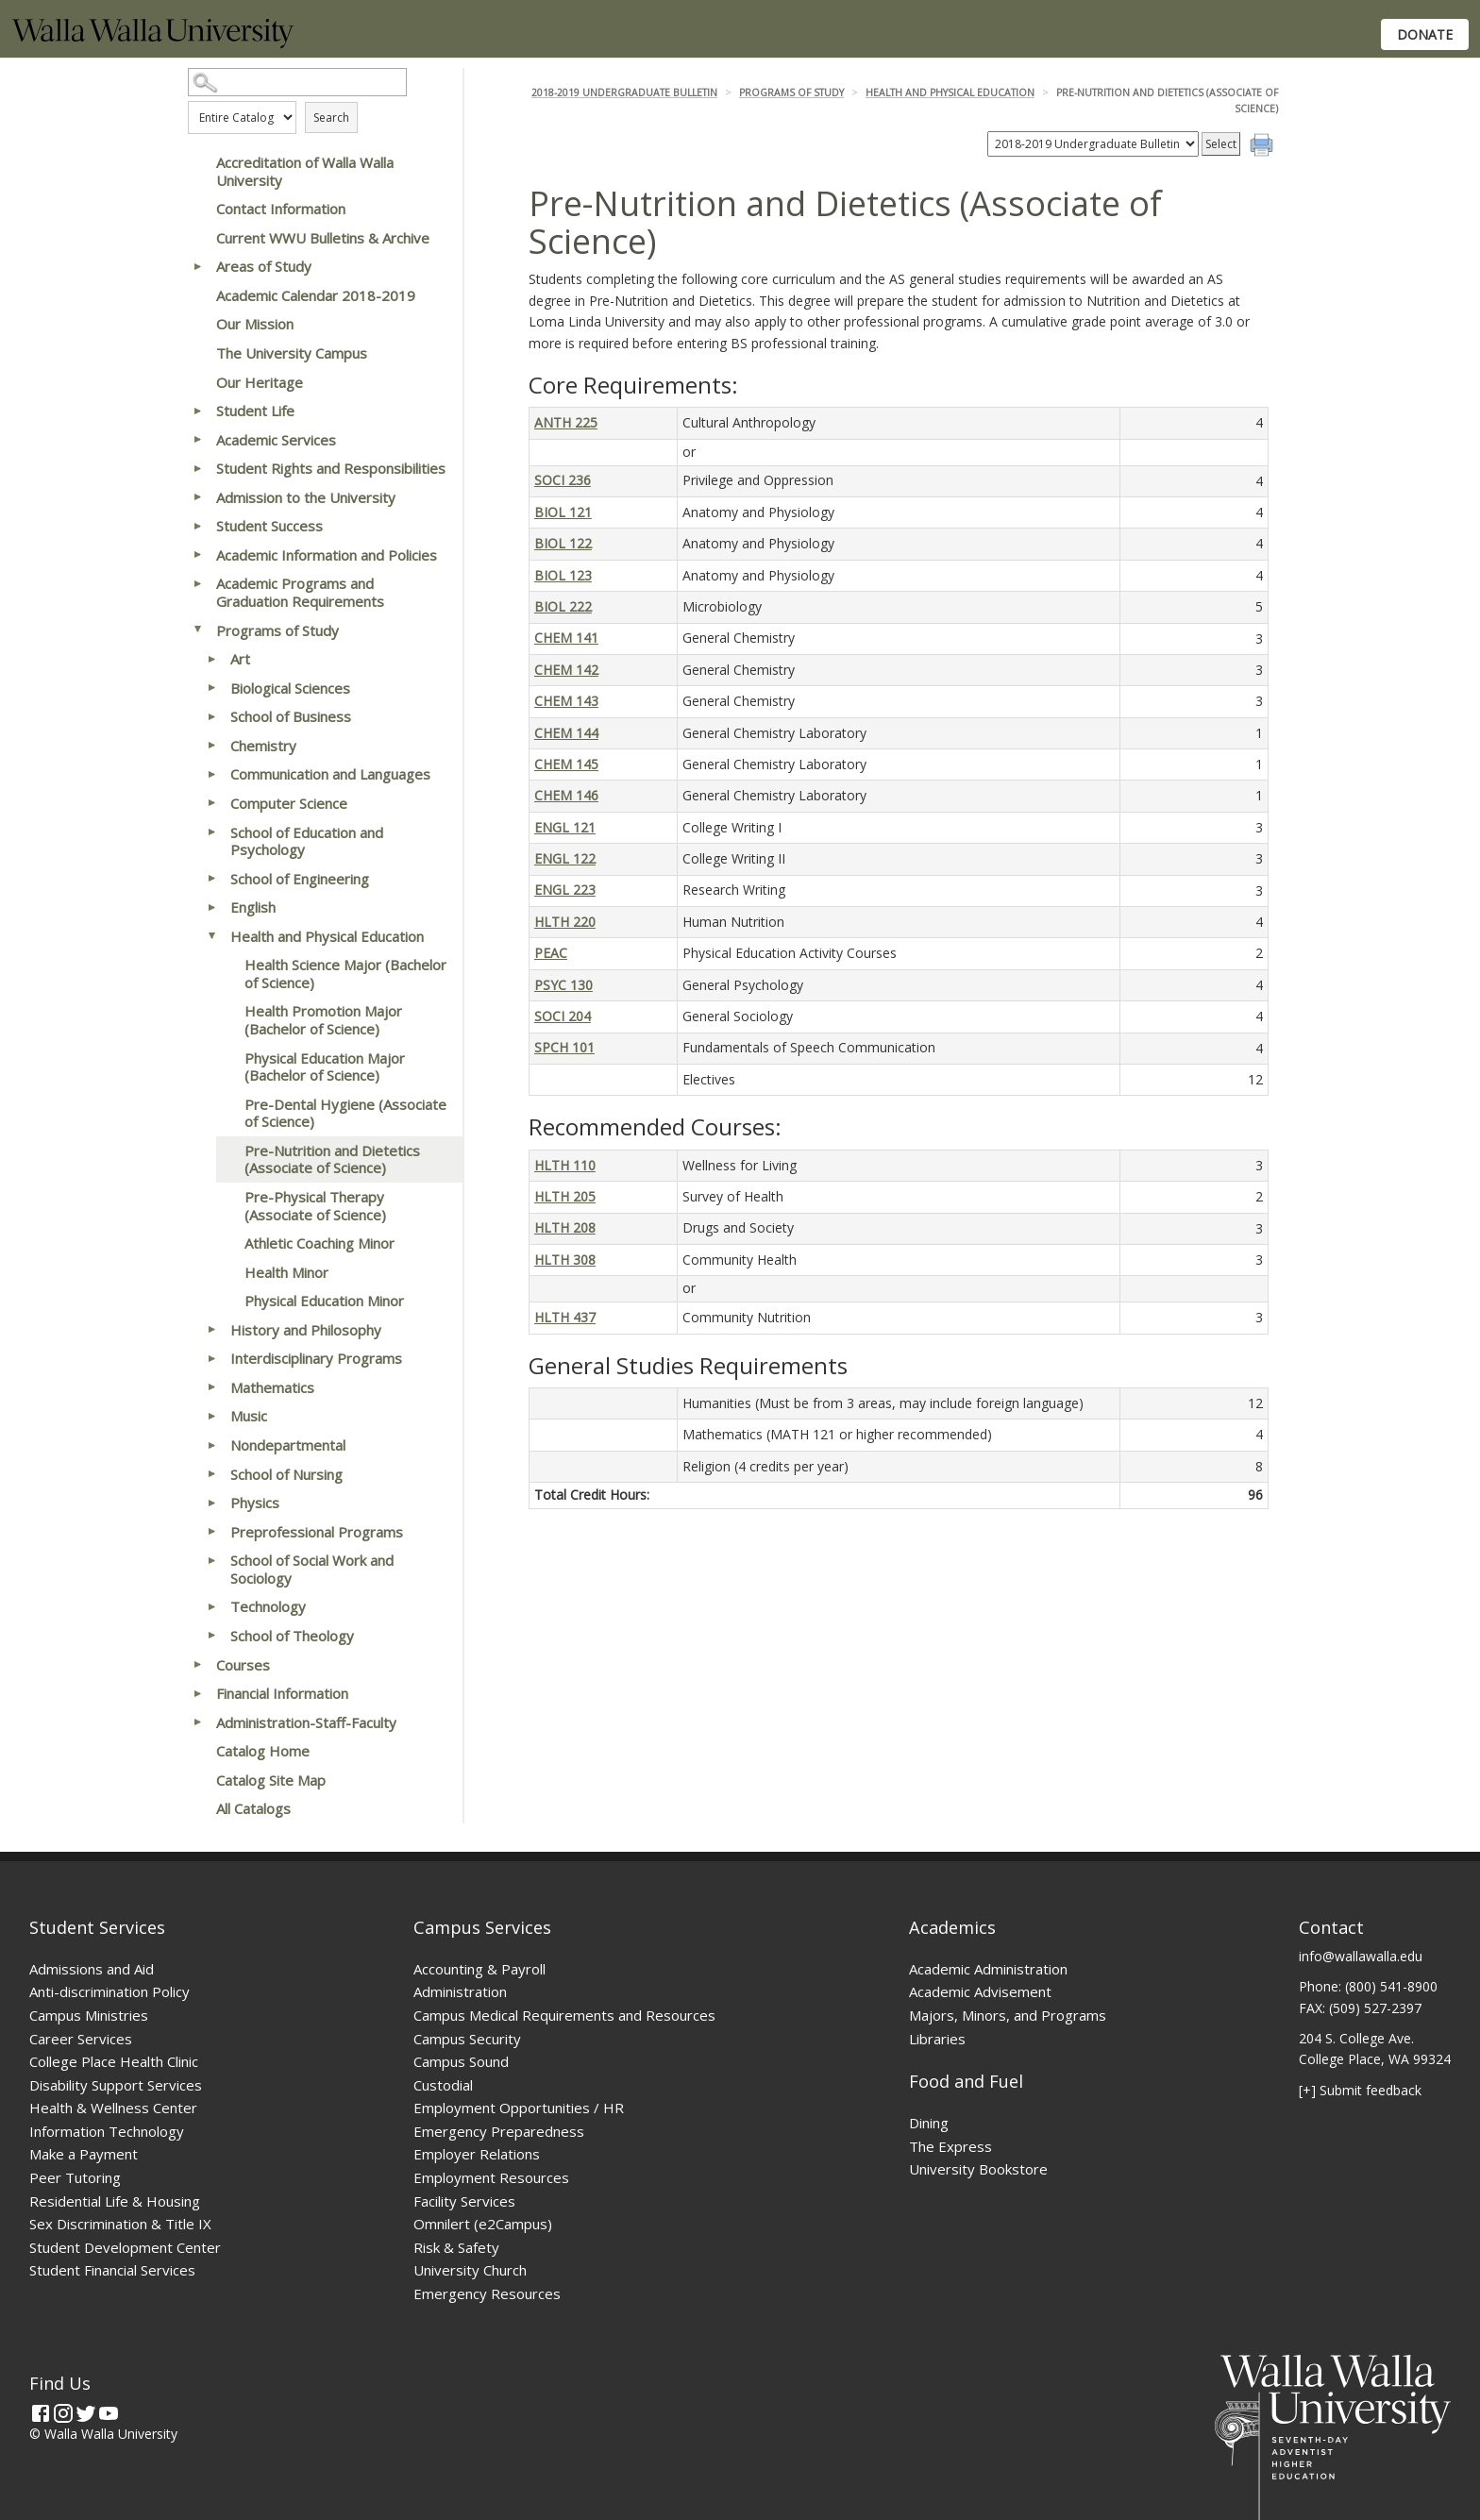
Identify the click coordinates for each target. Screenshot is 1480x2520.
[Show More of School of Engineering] (211, 878)
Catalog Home (263, 1750)
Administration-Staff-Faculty (306, 1722)
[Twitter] (86, 2413)
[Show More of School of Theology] (211, 1635)
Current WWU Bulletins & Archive (322, 237)
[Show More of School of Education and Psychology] (211, 832)
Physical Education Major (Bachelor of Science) (324, 1067)
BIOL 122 (563, 543)
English (253, 907)
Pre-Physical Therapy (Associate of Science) (315, 1205)
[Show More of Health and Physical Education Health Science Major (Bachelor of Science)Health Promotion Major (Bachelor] (211, 936)
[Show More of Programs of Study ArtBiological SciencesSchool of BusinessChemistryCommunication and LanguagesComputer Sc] (197, 630)
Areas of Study (263, 266)
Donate (1425, 34)
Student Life (255, 410)
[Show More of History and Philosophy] (211, 1329)
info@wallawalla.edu (1360, 1956)
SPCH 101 (564, 1047)
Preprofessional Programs (316, 1531)
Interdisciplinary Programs (316, 1358)
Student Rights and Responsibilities (331, 468)
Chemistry (263, 745)
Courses (243, 1664)
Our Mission (255, 323)
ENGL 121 (565, 827)
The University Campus (291, 353)
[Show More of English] (211, 907)
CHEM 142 (566, 670)
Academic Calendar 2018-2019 (315, 295)
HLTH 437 (565, 1317)
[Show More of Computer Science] (211, 803)
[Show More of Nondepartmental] (211, 1445)
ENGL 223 (565, 890)
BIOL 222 (563, 606)
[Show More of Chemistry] (211, 745)
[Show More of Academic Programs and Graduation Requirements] (197, 583)
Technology (268, 1606)
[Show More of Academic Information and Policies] (197, 555)
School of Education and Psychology (306, 841)
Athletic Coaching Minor (319, 1243)
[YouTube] (108, 2413)
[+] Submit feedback (1360, 2090)
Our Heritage (259, 382)
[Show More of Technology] (211, 1606)
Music (248, 1415)
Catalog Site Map (271, 1780)
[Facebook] (40, 2413)
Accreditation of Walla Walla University (305, 171)
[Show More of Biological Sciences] (211, 688)
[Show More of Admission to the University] (197, 497)
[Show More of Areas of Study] (197, 266)
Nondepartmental (287, 1445)
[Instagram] (63, 2413)
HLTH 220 (565, 922)
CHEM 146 (566, 795)
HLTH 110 (565, 1165)
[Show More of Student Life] (197, 410)
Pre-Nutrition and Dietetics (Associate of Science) (332, 1159)
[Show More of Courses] (197, 1664)
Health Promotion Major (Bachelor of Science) (323, 1019)
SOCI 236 (562, 480)
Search (331, 117)
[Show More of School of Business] (211, 716)
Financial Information (282, 1693)
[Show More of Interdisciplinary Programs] (211, 1358)
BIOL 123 (563, 575)
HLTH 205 (565, 1196)
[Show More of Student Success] (197, 525)
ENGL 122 (565, 858)
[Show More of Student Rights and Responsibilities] (197, 468)
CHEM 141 (566, 638)
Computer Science (288, 803)
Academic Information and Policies (326, 555)
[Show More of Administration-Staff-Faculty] (197, 1722)
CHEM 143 (566, 701)
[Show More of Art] (211, 658)
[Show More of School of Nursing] (211, 1474)
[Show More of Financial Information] (197, 1693)
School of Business (290, 716)
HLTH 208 (565, 1227)
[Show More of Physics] (211, 1502)
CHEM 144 (566, 733)
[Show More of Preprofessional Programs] (211, 1531)
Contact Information (280, 208)
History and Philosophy (305, 1329)
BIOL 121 (563, 512)
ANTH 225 (565, 422)
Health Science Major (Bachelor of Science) (345, 973)
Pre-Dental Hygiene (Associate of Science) (345, 1113)
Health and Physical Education (327, 936)
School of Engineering (299, 878)
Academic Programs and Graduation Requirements (300, 592)
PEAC (550, 953)
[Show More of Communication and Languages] (211, 773)
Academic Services (276, 439)
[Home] (152, 43)
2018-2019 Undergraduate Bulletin (624, 92)
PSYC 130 (563, 985)
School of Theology (292, 1635)
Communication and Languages (330, 773)
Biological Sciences (290, 688)
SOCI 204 (562, 1016)
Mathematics (272, 1387)
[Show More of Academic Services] (197, 439)
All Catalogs (253, 1808)
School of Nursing (286, 1474)
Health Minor (286, 1272)
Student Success (269, 525)
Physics (254, 1502)
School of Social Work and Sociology (312, 1569)
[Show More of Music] (211, 1415)
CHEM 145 (566, 764)
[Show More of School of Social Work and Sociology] (211, 1560)
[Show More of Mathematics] (211, 1387)
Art (240, 658)
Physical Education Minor (324, 1300)
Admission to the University (305, 497)
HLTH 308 (565, 1259)
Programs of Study (277, 630)
